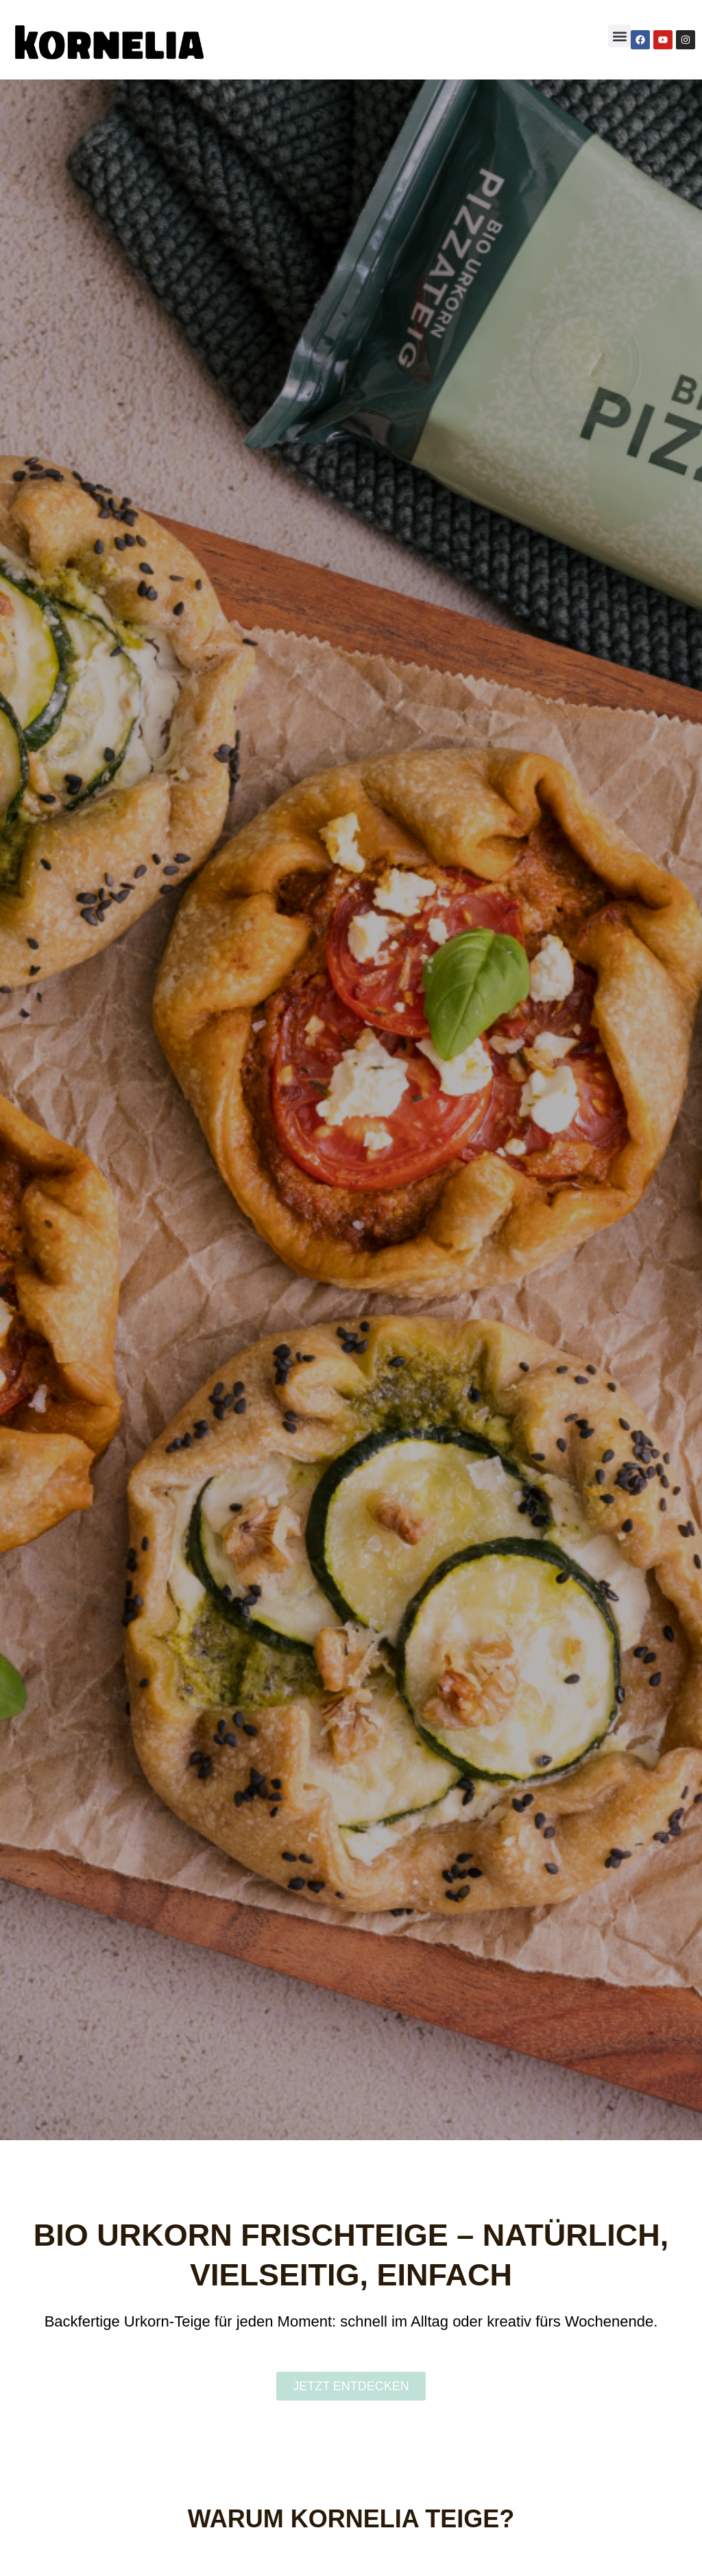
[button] (619, 36)
